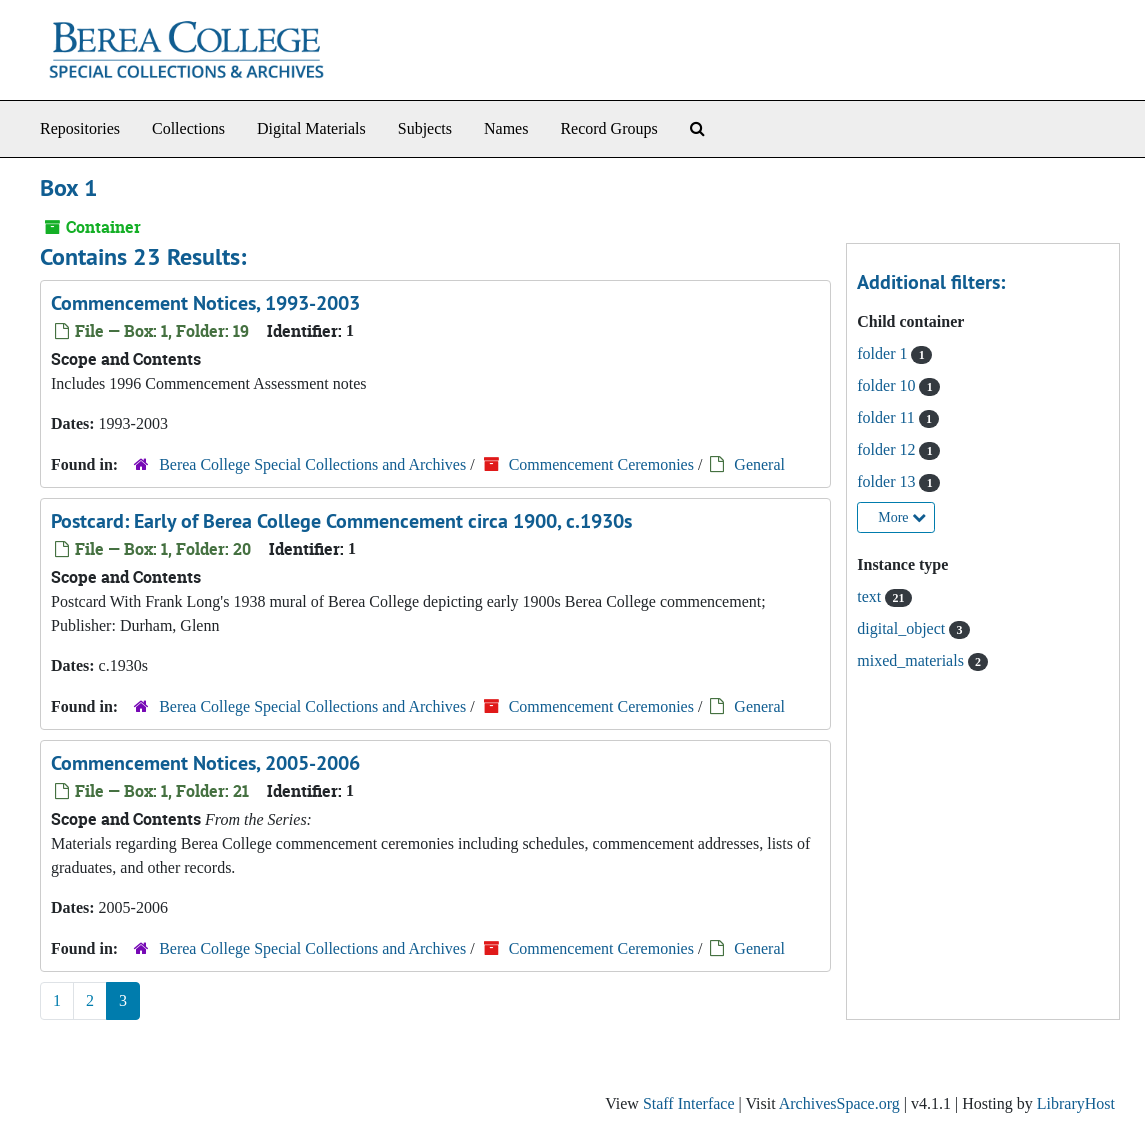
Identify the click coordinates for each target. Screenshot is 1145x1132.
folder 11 (888, 417)
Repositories (80, 128)
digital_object (903, 628)
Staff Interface (689, 1103)
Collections (188, 128)
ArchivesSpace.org (839, 1103)
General (759, 464)
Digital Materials (311, 128)
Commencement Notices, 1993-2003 (205, 303)
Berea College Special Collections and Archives (312, 464)
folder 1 (884, 353)
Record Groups (608, 128)
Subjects (425, 128)
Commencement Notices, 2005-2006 (205, 763)
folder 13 (888, 481)
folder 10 (888, 385)
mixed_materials (912, 660)
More (902, 517)
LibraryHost (1076, 1103)
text (871, 596)
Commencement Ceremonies (601, 464)
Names (506, 128)
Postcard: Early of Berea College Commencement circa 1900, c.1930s (341, 521)
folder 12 (888, 449)
